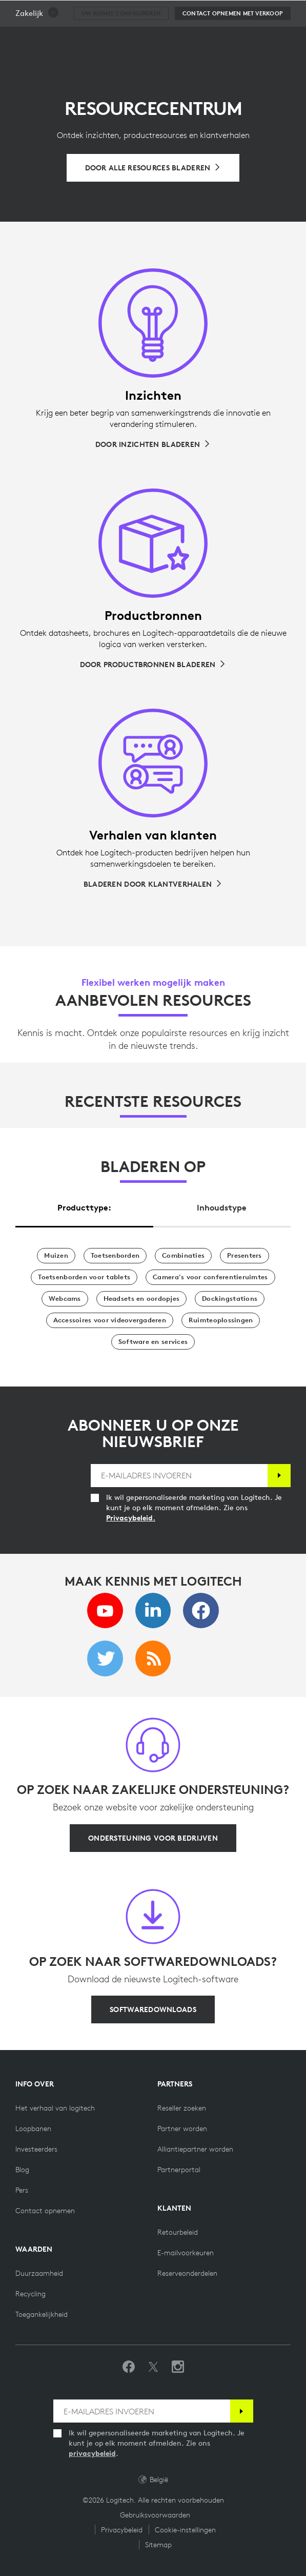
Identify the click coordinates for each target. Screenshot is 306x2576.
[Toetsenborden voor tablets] (84, 1277)
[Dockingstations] (229, 1298)
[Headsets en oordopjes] (141, 1298)
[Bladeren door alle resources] (153, 168)
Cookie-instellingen (185, 2529)
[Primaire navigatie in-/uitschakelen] (293, 12)
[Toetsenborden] (115, 1255)
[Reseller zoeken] (181, 2108)
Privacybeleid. (130, 1518)
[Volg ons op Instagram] (178, 2367)
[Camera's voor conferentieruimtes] (210, 1277)
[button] (37, 39)
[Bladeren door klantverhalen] (153, 884)
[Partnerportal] (178, 2169)
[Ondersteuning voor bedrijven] (153, 1838)
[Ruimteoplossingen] (220, 1320)
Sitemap (158, 2544)
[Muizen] (56, 1255)
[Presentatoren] (244, 1255)
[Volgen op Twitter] (153, 2367)
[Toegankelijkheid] (41, 2314)
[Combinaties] (183, 1255)
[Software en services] (153, 1342)
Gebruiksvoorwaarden (155, 2515)
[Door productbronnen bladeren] (153, 664)
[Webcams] (65, 1298)
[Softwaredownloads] (153, 2009)
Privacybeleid (121, 2529)
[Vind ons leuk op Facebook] (129, 2367)
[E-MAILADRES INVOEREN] (179, 1475)
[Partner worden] (182, 2128)
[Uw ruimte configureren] (121, 39)
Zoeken (234, 13)
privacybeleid (92, 2453)
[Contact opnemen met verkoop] (233, 39)
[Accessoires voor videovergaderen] (109, 1320)
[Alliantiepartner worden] (195, 2149)
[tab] (84, 1205)
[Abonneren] (279, 1475)
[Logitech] (69, 12)
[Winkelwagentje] (265, 13)
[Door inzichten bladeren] (153, 444)
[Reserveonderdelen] (187, 2273)
